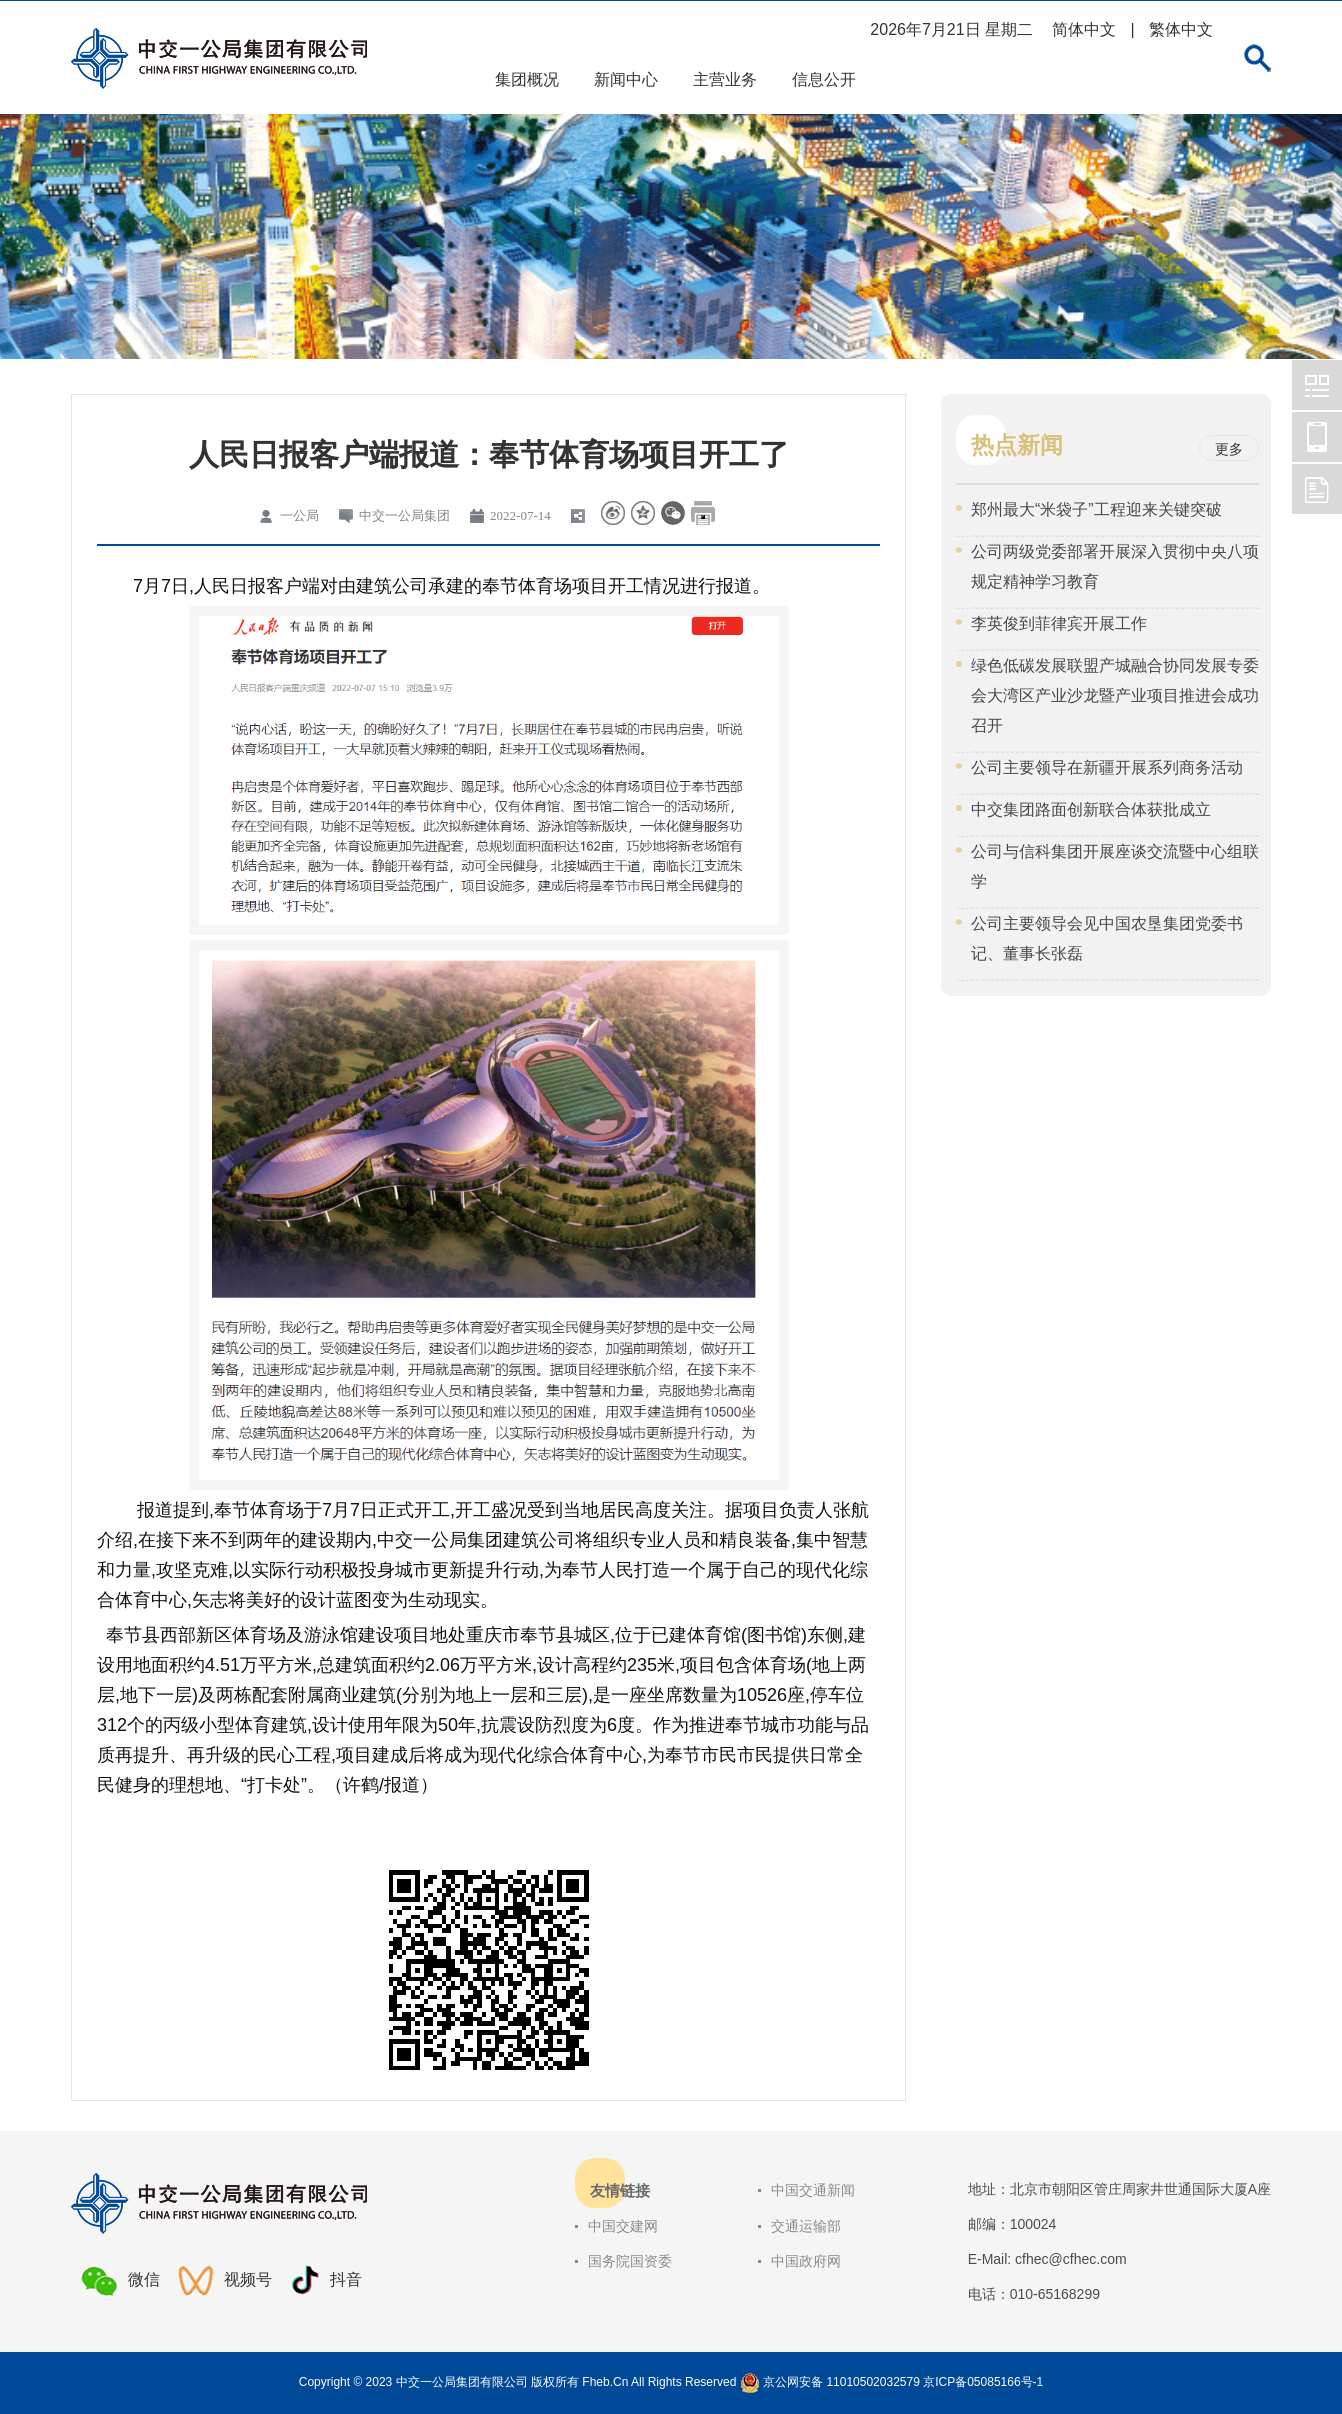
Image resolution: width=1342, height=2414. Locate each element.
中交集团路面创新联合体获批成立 (1091, 809)
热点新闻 (1017, 445)
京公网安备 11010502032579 (841, 2382)
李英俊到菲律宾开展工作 (1059, 623)
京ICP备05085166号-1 (983, 2382)
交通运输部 (806, 2226)
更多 (1229, 449)
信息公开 (824, 79)
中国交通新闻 (813, 2190)
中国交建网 (623, 2226)
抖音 (326, 2280)
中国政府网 (806, 2261)
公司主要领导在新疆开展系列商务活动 (1107, 767)
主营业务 (725, 79)
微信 (120, 2281)
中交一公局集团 (1317, 385)
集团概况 (527, 79)
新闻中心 (626, 79)
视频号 (225, 2280)
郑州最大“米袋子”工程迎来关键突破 (1096, 509)
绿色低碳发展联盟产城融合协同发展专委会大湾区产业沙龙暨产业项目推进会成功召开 (1115, 695)
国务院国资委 (630, 2261)
